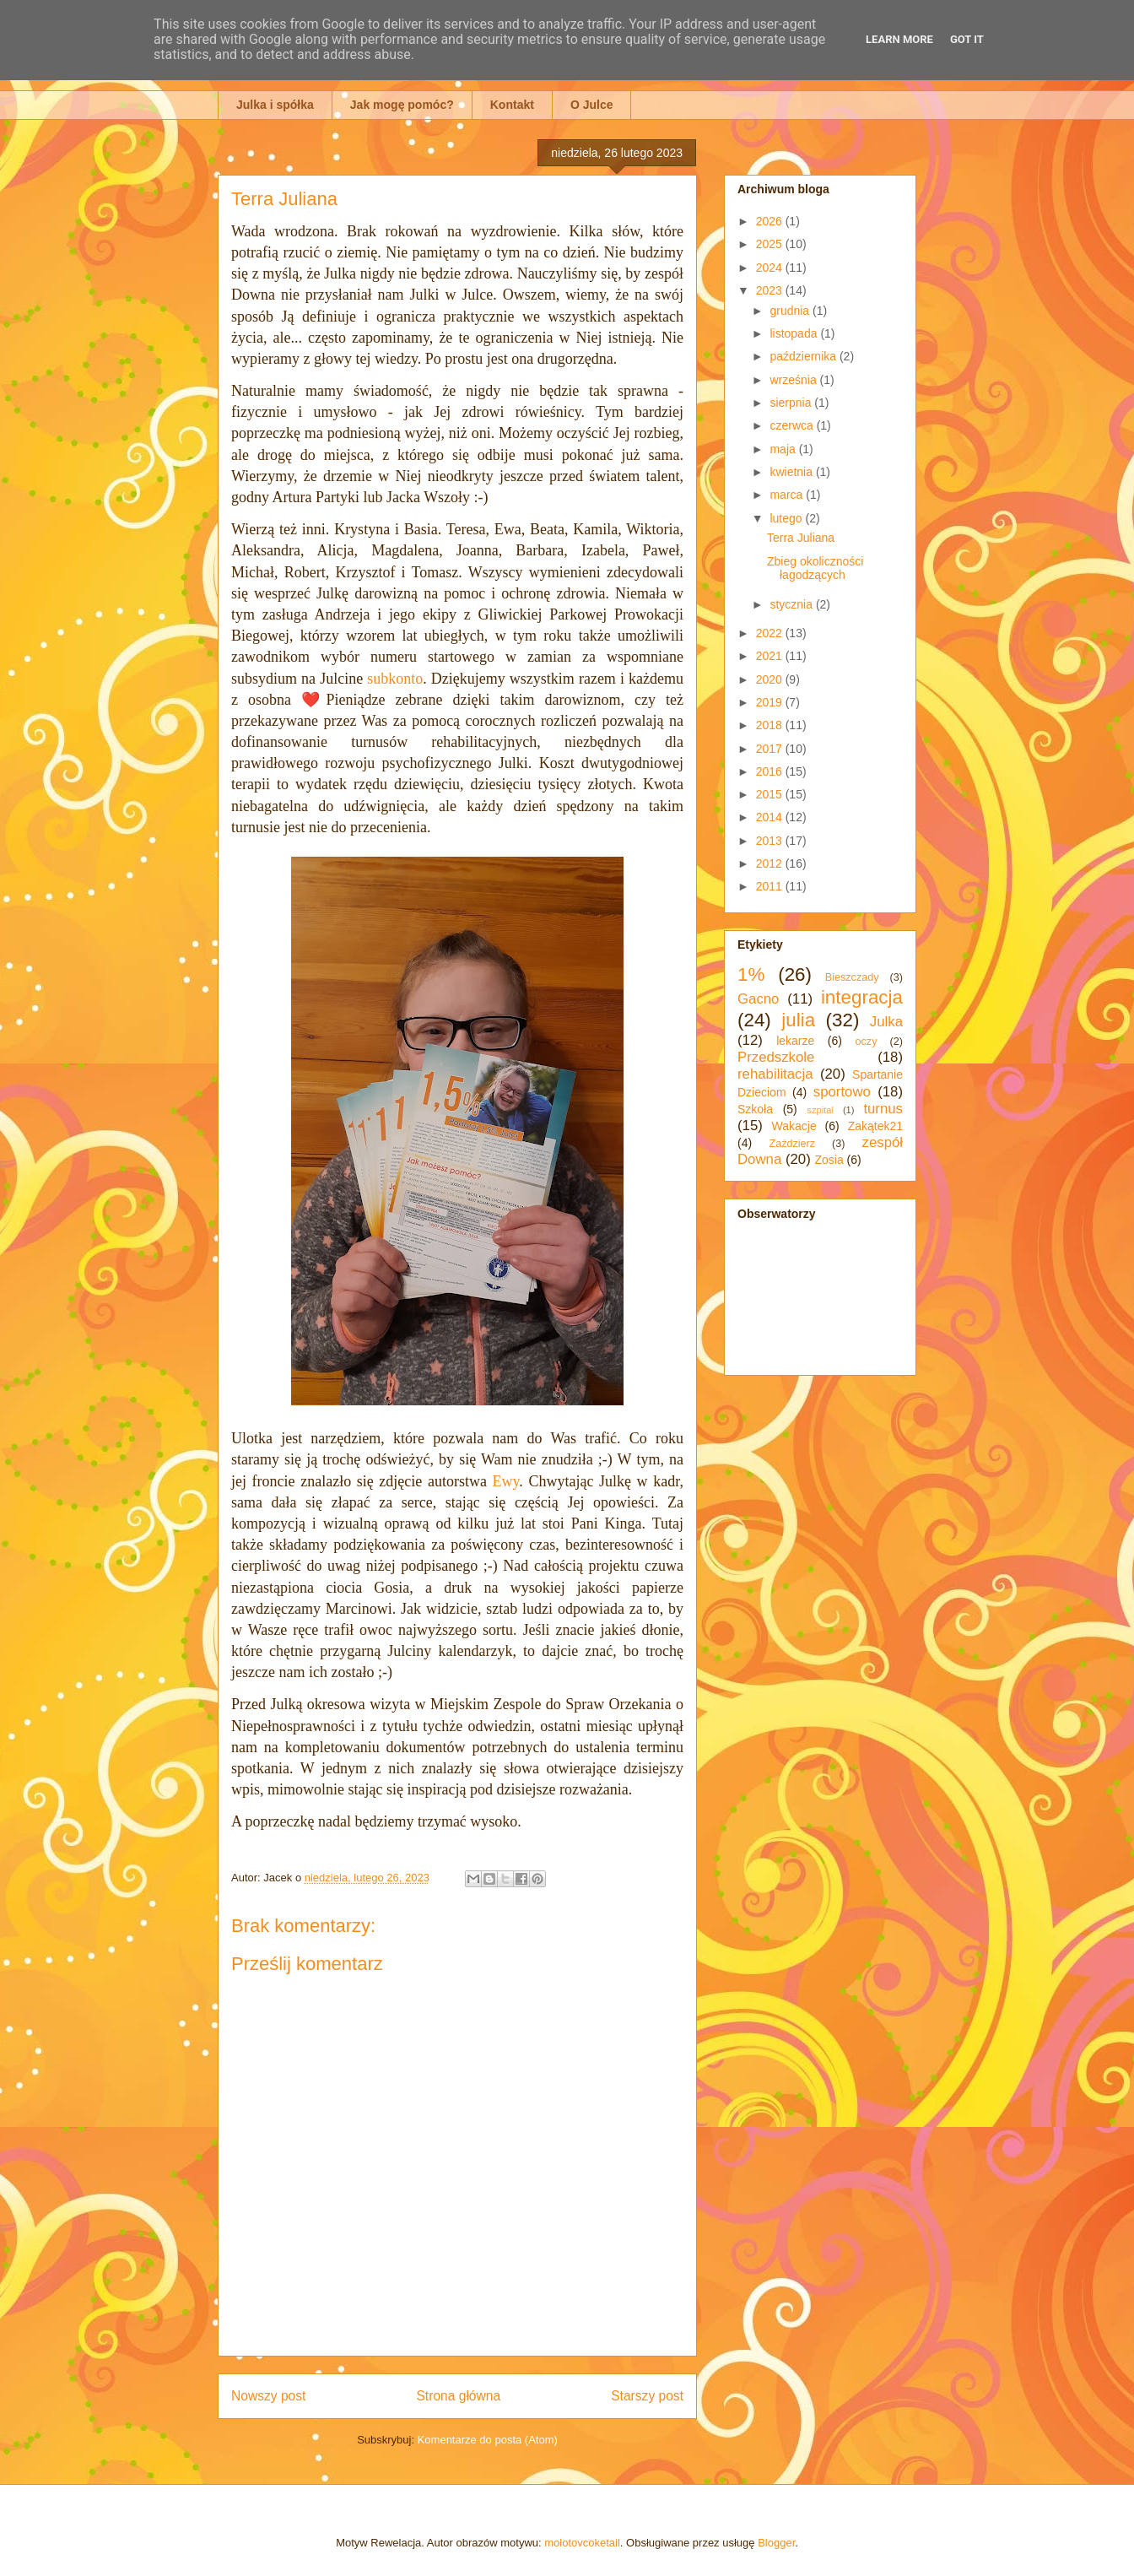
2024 (771, 267)
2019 (771, 702)
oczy (867, 1041)
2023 (771, 290)
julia (798, 1020)
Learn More (899, 39)
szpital (820, 1110)
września (794, 380)
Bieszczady (852, 977)
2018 (771, 725)
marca (788, 494)
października (805, 356)
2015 (771, 794)
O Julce (591, 104)
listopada (795, 333)
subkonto (395, 678)
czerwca (793, 425)
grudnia (791, 310)
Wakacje (794, 1126)
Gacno (758, 999)
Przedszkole (775, 1057)
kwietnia (792, 472)
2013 (771, 840)
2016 (771, 771)
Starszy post (647, 2396)
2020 (771, 679)
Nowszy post (268, 2396)
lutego (787, 518)
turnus (883, 1109)
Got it (967, 39)
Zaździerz (793, 1144)
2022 (771, 633)
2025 (771, 244)
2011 (771, 886)
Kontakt (512, 104)
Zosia (828, 1159)
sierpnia (792, 402)
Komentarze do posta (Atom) (488, 2439)
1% (750, 974)
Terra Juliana (800, 537)
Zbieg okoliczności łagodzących (815, 568)
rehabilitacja (775, 1074)
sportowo (842, 1092)
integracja (862, 997)
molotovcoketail (582, 2542)
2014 (771, 817)
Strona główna (458, 2396)
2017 (771, 748)
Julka (886, 1022)
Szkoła (755, 1109)
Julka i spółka (275, 104)
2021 (771, 656)
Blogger (776, 2542)
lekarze (795, 1040)
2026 (771, 221)
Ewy (506, 1481)
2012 (771, 863)
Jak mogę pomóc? (402, 104)
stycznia (792, 604)
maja (784, 449)
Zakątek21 (875, 1126)
